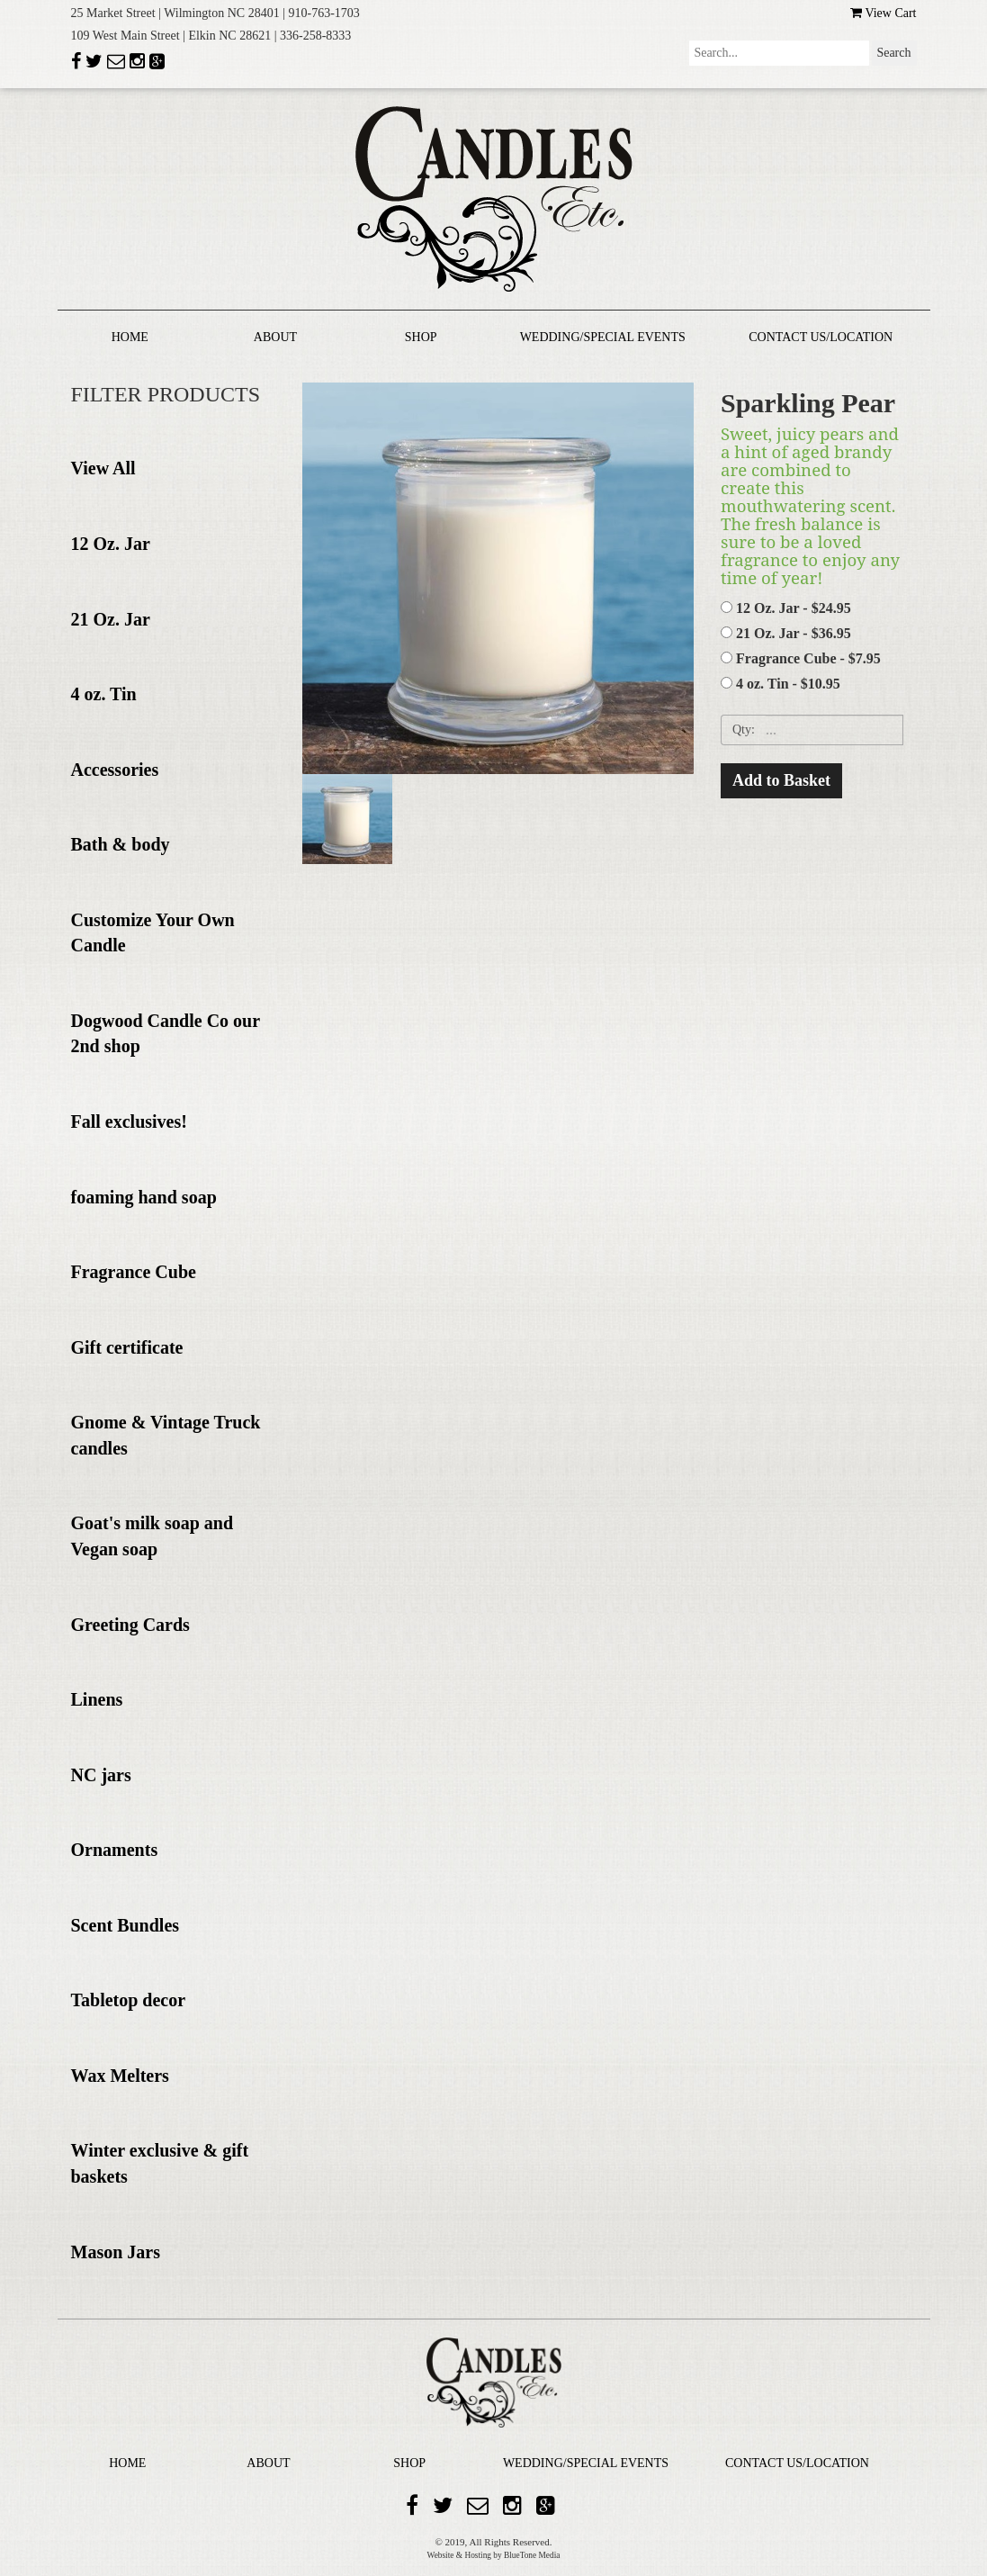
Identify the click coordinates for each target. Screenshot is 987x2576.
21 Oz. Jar (110, 619)
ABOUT (275, 337)
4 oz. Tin (104, 694)
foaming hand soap (144, 1197)
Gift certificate (127, 1347)
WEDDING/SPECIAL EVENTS (603, 337)
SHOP (421, 337)
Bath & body (120, 844)
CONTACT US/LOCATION (821, 337)
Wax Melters (120, 2075)
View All (103, 468)
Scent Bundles (125, 1925)
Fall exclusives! (129, 1121)
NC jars (101, 1775)
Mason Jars (115, 2252)
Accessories (115, 769)
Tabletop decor (128, 2000)
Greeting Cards (130, 1625)
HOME (130, 337)
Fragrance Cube (133, 1272)
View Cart (883, 13)
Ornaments (114, 1850)
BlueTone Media (532, 2555)
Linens (97, 1699)
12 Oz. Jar (110, 544)
